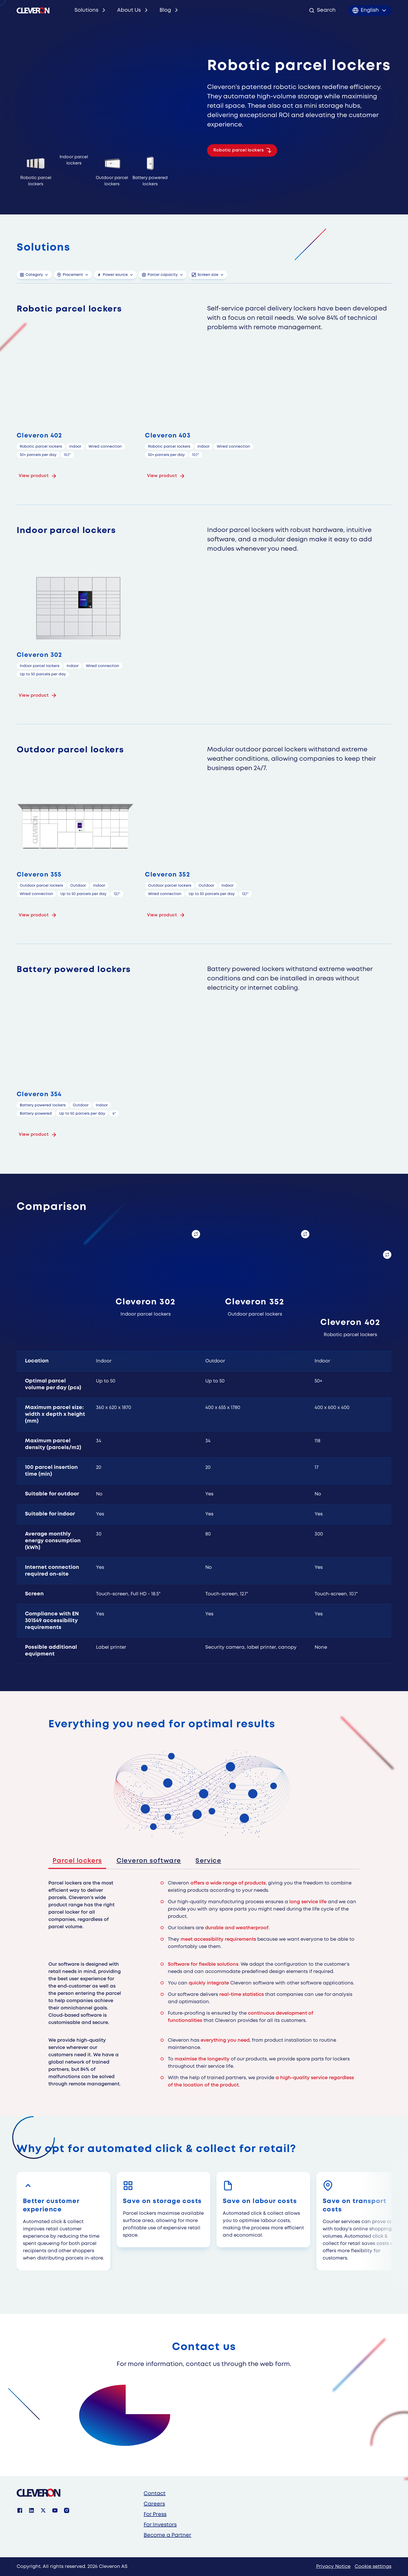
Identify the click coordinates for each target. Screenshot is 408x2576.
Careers (154, 2504)
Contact (154, 2493)
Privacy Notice (333, 2567)
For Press (155, 2514)
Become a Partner (167, 2535)
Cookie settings (373, 2567)
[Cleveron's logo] (33, 10)
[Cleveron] (38, 2493)
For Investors (160, 2524)
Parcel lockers (77, 1861)
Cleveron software (149, 1861)
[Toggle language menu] (369, 10)
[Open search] (322, 10)
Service (208, 1861)
